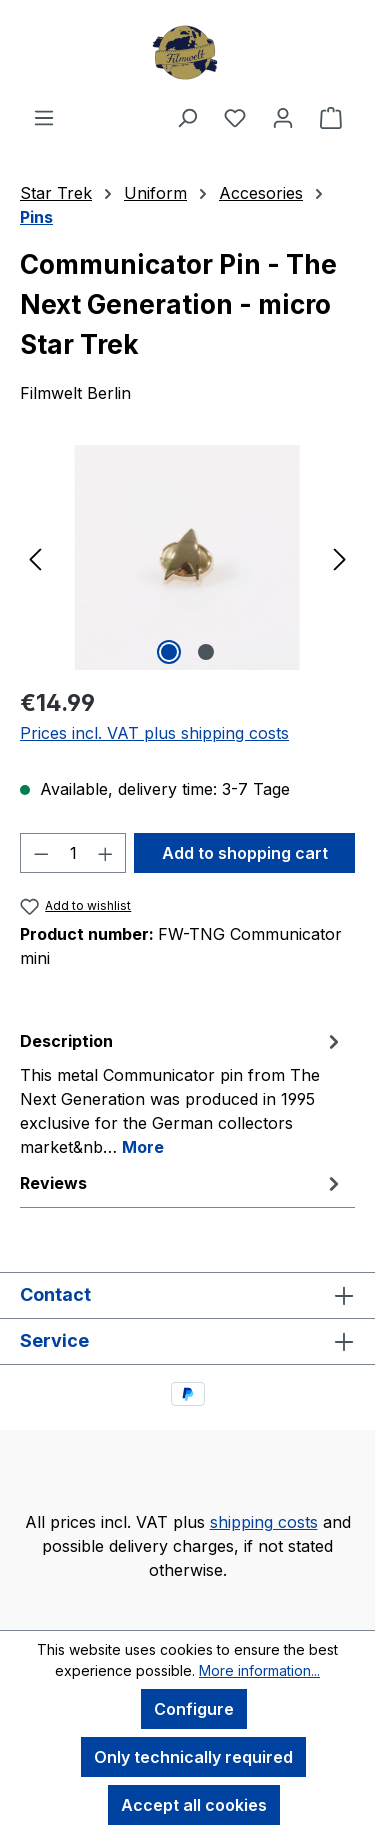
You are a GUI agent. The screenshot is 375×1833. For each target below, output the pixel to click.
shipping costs (264, 1522)
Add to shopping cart (245, 853)
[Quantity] (73, 853)
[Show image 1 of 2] (169, 652)
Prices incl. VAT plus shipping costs (154, 733)
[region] (187, 557)
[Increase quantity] (106, 853)
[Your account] (283, 117)
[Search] (187, 117)
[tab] (182, 1093)
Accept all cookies (194, 1805)
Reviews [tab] (182, 1183)
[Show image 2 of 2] (206, 652)
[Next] (340, 557)
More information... (259, 1670)
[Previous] (35, 557)
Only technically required (193, 1757)
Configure (194, 1709)
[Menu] (44, 117)
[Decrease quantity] (41, 853)
